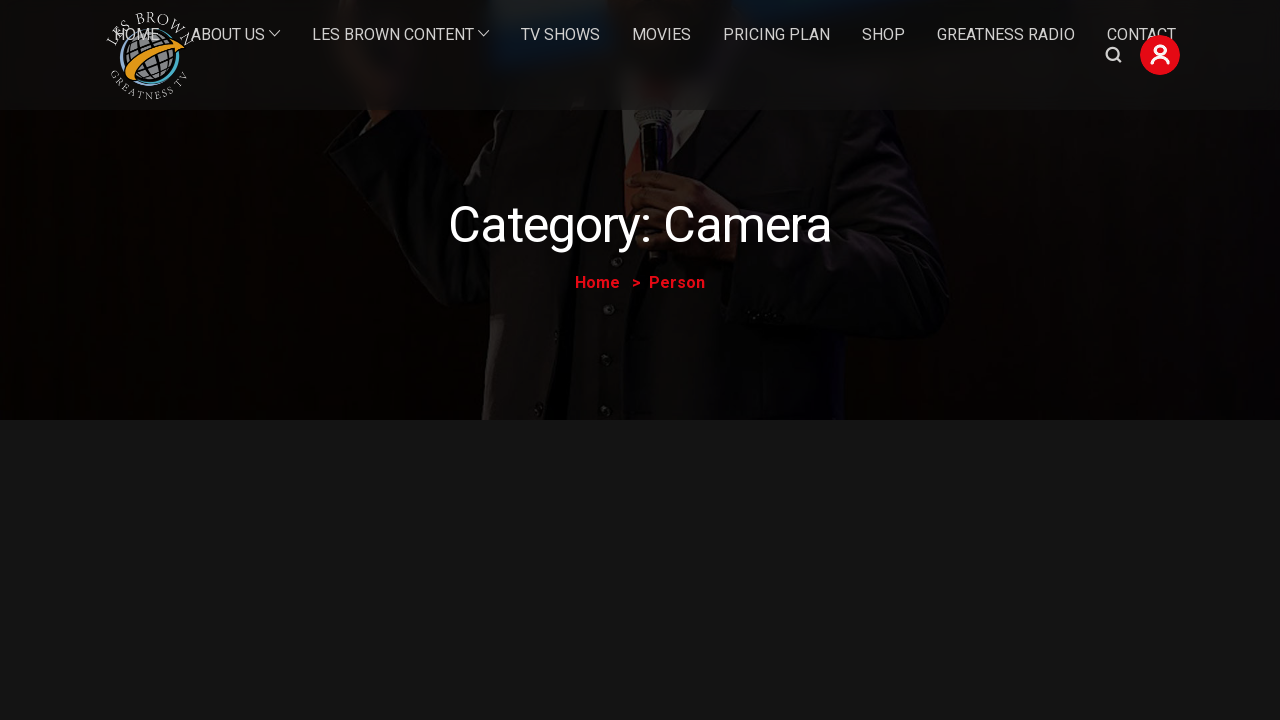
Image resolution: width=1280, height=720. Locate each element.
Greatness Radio (1006, 34)
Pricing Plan (776, 34)
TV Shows (560, 34)
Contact (1141, 34)
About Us (228, 34)
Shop (883, 34)
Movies (661, 34)
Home (136, 34)
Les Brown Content (393, 34)
